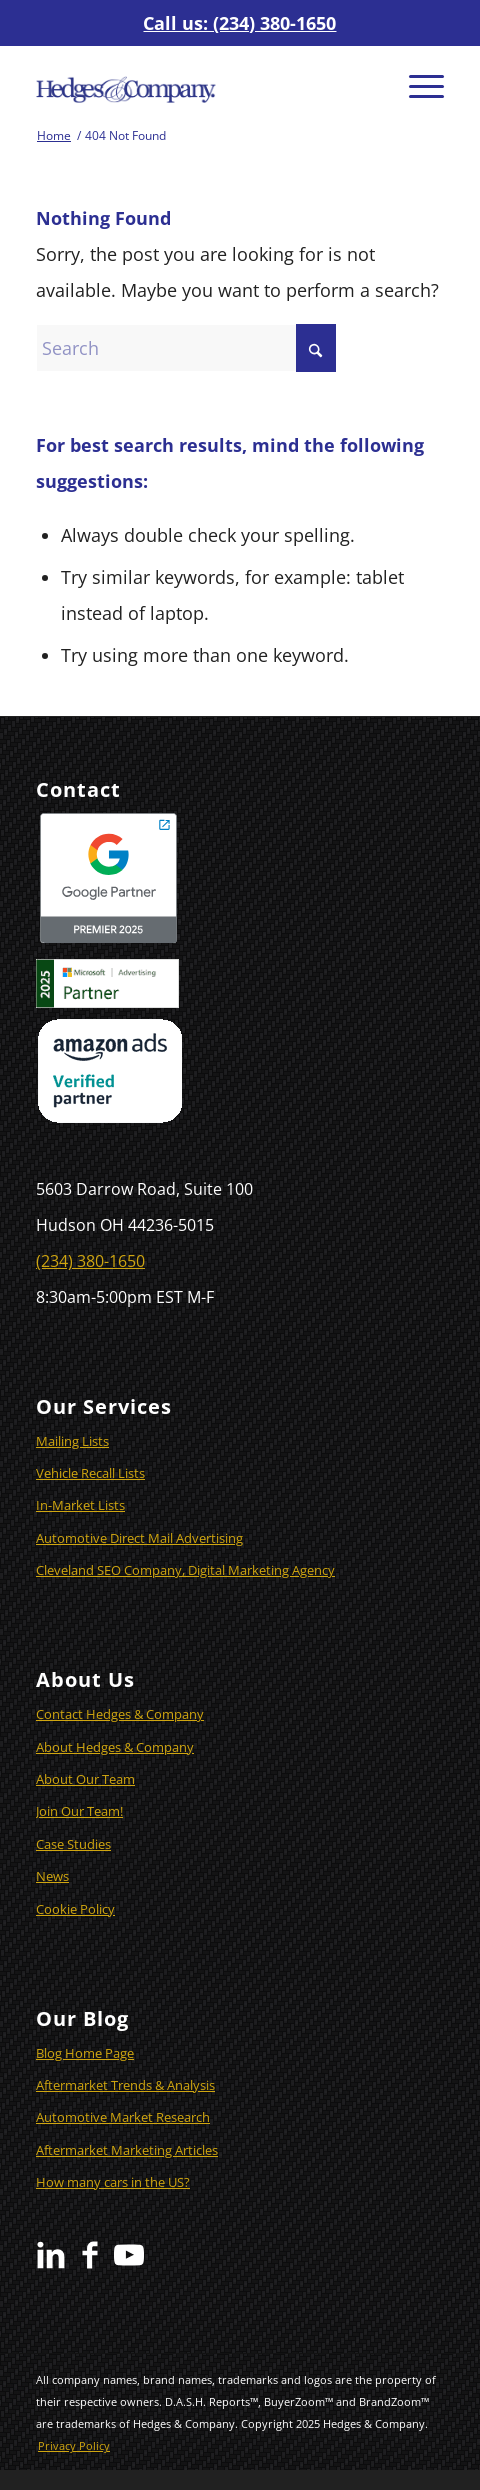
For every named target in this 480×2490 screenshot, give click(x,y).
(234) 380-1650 (90, 1261)
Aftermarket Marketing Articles (127, 2150)
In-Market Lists (80, 1505)
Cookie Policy (75, 1909)
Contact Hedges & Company (120, 1714)
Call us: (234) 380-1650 (239, 23)
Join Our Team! (79, 1811)
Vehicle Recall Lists (90, 1473)
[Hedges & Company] (199, 85)
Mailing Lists (72, 1441)
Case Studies (73, 1844)
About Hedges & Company (115, 1747)
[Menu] (416, 85)
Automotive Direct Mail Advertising (139, 1538)
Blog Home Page (85, 2053)
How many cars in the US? (113, 2182)
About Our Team (85, 1779)
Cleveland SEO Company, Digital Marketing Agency (185, 1570)
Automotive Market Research (123, 2117)
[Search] (186, 348)
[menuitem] (416, 85)
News (52, 1876)
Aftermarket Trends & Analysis (125, 2085)
